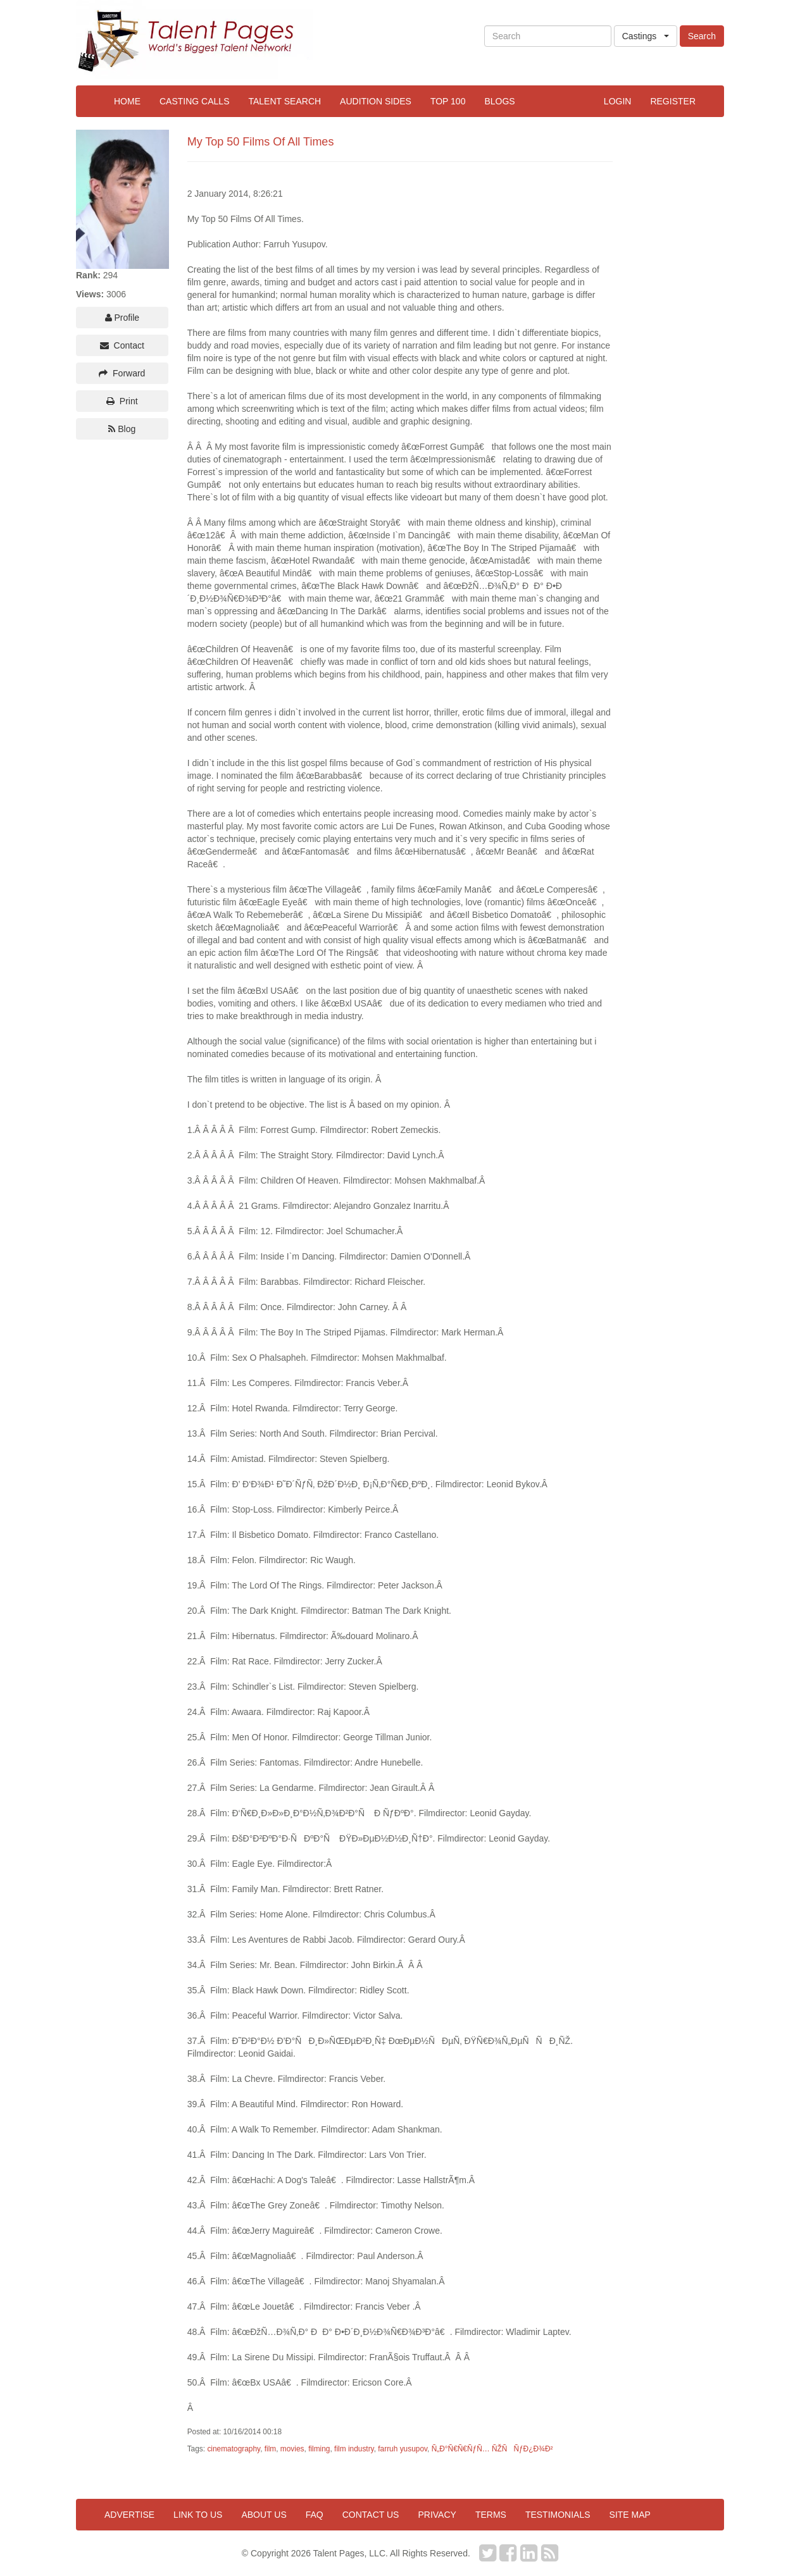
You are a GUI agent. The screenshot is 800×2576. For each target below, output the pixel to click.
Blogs (499, 101)
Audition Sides (375, 101)
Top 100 (448, 101)
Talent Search (284, 101)
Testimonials (558, 2515)
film (271, 2448)
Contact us (370, 2515)
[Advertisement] (672, 319)
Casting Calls (194, 101)
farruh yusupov (402, 2448)
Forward (122, 373)
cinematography (233, 2448)
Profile (122, 318)
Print (122, 401)
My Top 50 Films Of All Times (260, 141)
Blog (121, 429)
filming (319, 2448)
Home (127, 101)
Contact (122, 345)
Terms (490, 2515)
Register (673, 101)
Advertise (129, 2515)
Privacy (437, 2515)
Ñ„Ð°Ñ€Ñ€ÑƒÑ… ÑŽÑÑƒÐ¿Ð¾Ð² (492, 2448)
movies (292, 2448)
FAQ (314, 2515)
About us (263, 2515)
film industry (354, 2448)
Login (618, 101)
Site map (630, 2515)
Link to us (197, 2515)
